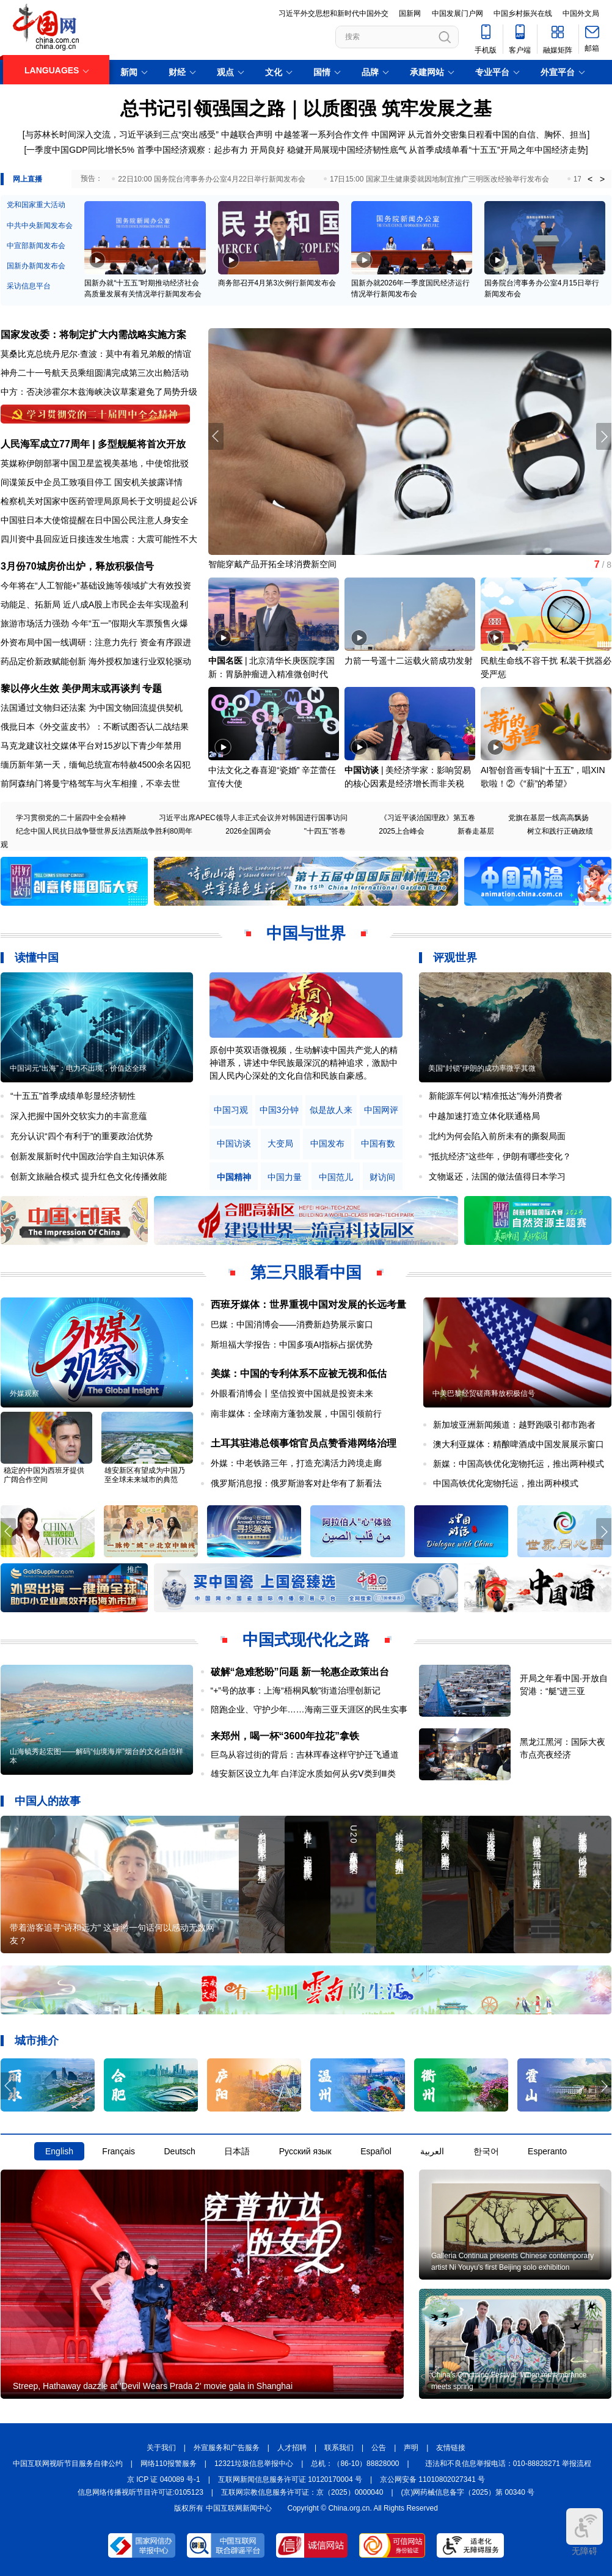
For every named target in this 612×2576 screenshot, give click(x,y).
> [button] (602, 179)
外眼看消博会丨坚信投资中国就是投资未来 (292, 1393)
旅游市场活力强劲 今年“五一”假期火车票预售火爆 (94, 623)
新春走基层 (475, 831)
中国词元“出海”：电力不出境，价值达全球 (78, 1068)
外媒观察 (24, 1393)
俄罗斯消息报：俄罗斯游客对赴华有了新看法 (296, 1483)
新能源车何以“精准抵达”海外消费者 (496, 1096)
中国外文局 (581, 13)
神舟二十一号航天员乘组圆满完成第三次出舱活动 (95, 373)
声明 (411, 2447)
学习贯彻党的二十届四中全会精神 (71, 817)
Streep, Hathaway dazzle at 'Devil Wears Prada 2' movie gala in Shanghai (153, 2386)
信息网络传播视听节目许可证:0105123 (140, 2492)
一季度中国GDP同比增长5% (80, 150)
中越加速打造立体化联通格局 (484, 1116)
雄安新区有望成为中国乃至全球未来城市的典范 (144, 1475)
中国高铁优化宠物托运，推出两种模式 (505, 1483)
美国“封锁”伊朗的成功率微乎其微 (482, 1068)
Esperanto (547, 2151)
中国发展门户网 (457, 13)
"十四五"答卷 (325, 831)
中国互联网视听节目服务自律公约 (68, 2463)
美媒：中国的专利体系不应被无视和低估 (299, 1373)
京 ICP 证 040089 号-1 (163, 2479)
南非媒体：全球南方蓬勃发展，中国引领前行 (296, 1413)
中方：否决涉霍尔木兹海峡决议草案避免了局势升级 (99, 392)
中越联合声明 (246, 134)
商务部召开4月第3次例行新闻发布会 (277, 283)
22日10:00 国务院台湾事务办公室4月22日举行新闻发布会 (211, 179)
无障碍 (584, 2532)
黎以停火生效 (30, 688)
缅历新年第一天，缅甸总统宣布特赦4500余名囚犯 (96, 764)
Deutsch (179, 2151)
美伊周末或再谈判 (101, 688)
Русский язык (305, 2151)
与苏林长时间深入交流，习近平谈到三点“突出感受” (122, 134)
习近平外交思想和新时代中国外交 (333, 13)
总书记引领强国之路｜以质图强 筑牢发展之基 (305, 108)
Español (376, 2151)
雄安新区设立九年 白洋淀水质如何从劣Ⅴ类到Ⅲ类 (303, 1773)
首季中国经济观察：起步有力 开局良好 (211, 150)
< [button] (590, 179)
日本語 (237, 2151)
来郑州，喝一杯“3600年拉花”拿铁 (285, 1736)
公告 (378, 2447)
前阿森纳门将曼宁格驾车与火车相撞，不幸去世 (90, 783)
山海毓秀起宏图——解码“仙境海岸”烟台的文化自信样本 (96, 1756)
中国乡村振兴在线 (523, 13)
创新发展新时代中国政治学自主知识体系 (87, 1156)
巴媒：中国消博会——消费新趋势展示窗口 (292, 1324)
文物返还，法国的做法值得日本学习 (497, 1176)
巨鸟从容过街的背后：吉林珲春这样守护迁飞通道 (305, 1755)
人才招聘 (292, 2447)
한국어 (486, 2151)
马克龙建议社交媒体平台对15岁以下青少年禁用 (91, 745)
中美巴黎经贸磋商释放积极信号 (483, 1393)
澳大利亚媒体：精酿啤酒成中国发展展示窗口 (518, 1444)
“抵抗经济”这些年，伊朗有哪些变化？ (500, 1156)
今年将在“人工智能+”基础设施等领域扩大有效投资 (96, 585)
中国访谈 (361, 770)
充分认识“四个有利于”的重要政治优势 (81, 1136)
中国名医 (225, 661)
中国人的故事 (48, 1801)
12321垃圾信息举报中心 (253, 2463)
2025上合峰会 (401, 831)
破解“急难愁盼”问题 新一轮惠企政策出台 (300, 1672)
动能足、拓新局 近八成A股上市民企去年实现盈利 (94, 604)
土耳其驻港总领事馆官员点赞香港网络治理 (303, 1443)
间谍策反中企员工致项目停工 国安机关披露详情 (92, 482)
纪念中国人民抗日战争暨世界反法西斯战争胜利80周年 (104, 831)
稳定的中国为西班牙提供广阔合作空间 (44, 1475)
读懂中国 (37, 958)
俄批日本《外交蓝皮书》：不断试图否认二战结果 (95, 727)
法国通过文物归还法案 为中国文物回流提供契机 (92, 708)
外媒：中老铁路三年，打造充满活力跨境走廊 (296, 1463)
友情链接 (450, 2447)
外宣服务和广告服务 (227, 2447)
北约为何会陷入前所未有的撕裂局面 (497, 1136)
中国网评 (388, 134)
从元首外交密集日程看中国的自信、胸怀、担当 (497, 134)
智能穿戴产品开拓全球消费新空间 (272, 564)
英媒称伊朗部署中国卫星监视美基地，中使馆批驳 (95, 463)
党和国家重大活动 (36, 204)
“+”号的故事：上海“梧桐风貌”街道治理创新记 (296, 1690)
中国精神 (234, 1177)
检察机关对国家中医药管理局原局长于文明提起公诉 (99, 501)
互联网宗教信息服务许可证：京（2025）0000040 (302, 2492)
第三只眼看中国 (306, 1272)
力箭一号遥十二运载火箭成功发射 (408, 661)
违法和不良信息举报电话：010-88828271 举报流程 (508, 2463)
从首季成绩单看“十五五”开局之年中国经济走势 (497, 150)
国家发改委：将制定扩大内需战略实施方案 (93, 334)
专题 (152, 688)
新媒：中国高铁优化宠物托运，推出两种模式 (518, 1464)
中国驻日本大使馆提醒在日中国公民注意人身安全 (95, 520)
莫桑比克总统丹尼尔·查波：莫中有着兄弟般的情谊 (96, 354)
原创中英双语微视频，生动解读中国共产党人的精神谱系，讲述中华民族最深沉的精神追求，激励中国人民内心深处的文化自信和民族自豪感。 (303, 1063)
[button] (603, 436)
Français (118, 2151)
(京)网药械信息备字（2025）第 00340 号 (468, 2492)
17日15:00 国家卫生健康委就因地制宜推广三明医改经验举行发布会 (439, 179)
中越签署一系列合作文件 (322, 134)
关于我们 (161, 2447)
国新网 (410, 13)
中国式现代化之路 (306, 1640)
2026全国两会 (248, 831)
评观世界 (455, 958)
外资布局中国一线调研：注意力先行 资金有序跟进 (96, 642)
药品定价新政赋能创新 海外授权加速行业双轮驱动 (96, 661)
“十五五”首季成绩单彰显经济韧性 (73, 1096)
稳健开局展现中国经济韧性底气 (347, 150)
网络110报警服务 (168, 2463)
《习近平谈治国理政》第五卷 (427, 817)
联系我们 (339, 2447)
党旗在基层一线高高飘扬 (548, 817)
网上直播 (27, 179)
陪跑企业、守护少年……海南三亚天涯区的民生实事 (309, 1709)
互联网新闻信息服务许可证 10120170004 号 (290, 2479)
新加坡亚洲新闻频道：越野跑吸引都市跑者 (514, 1424)
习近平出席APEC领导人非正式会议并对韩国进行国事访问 (253, 817)
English (59, 2151)
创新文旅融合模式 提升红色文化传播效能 (88, 1176)
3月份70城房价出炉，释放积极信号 (77, 566)
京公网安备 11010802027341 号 (432, 2479)
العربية (432, 2151)
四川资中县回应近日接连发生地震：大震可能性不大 (99, 539)
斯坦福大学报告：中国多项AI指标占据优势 (292, 1344)
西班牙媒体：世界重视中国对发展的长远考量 (308, 1304)
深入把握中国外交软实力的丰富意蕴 (78, 1116)
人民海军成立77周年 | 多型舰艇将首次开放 (93, 444)
